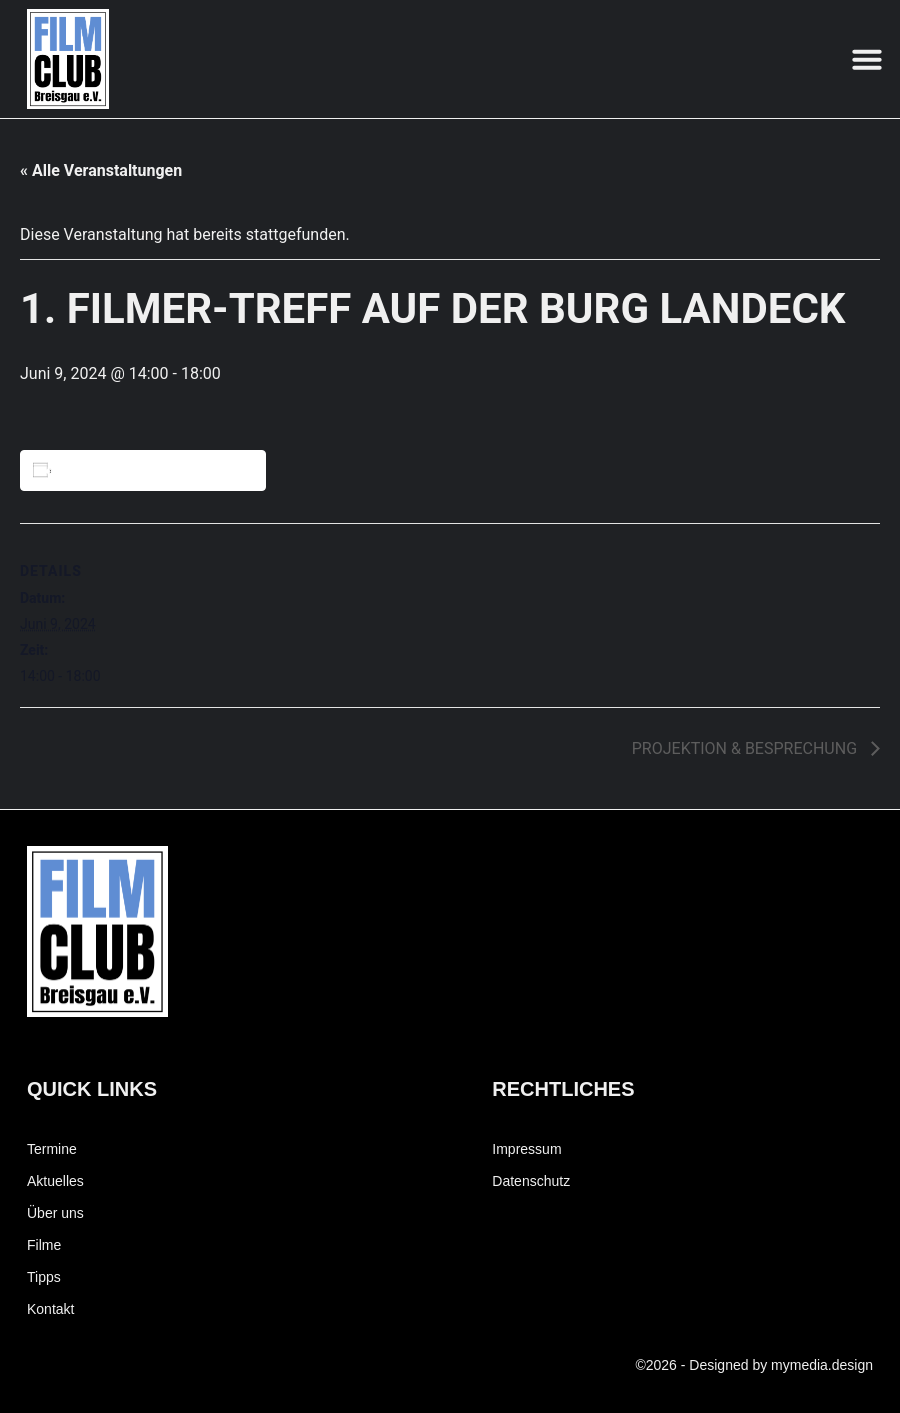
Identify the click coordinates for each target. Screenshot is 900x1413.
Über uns (55, 1213)
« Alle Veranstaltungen (101, 170)
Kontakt (50, 1309)
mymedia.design (822, 1365)
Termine (52, 1149)
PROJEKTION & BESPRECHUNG (746, 748)
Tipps (44, 1277)
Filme (44, 1245)
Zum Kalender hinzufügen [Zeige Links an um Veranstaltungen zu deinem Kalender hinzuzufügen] (146, 470)
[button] (867, 59)
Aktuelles (55, 1181)
